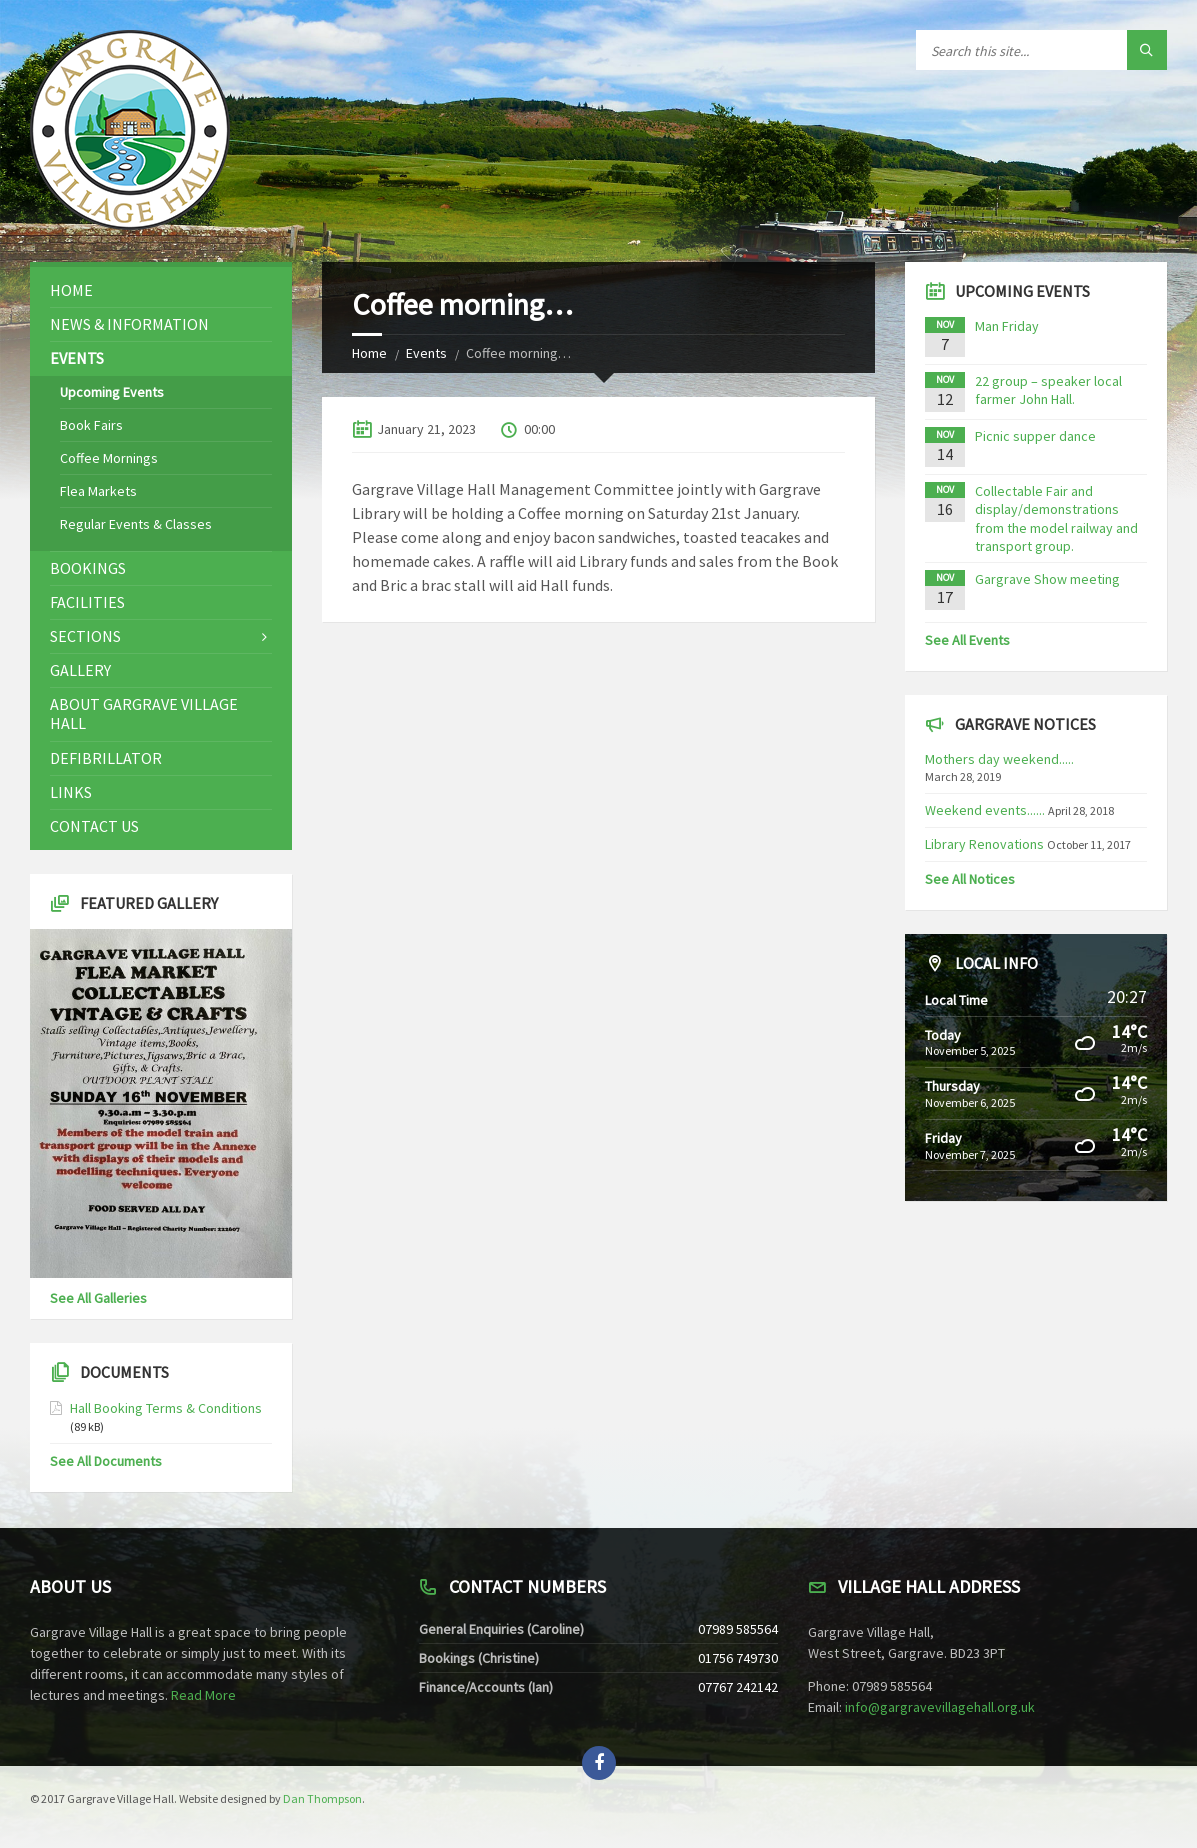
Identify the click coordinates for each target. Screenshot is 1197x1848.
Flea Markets (98, 491)
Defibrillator (106, 758)
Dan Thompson (322, 1798)
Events (426, 353)
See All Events (967, 640)
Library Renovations (984, 844)
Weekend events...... (985, 810)
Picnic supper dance (1035, 436)
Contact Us (94, 826)
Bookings (88, 568)
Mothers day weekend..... (999, 759)
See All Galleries (98, 1298)
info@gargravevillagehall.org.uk (940, 1707)
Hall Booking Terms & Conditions (166, 1408)
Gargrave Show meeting (1047, 579)
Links (71, 792)
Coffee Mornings (109, 458)
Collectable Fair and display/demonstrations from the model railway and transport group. (1056, 518)
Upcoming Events (112, 392)
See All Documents (106, 1461)
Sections (85, 636)
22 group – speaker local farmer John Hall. (1048, 390)
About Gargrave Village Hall (144, 713)
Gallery (80, 670)
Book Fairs (91, 425)
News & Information (129, 324)
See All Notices (970, 879)
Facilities (87, 602)
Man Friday (1007, 326)
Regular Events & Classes (136, 524)
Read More (203, 1695)
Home (369, 353)
